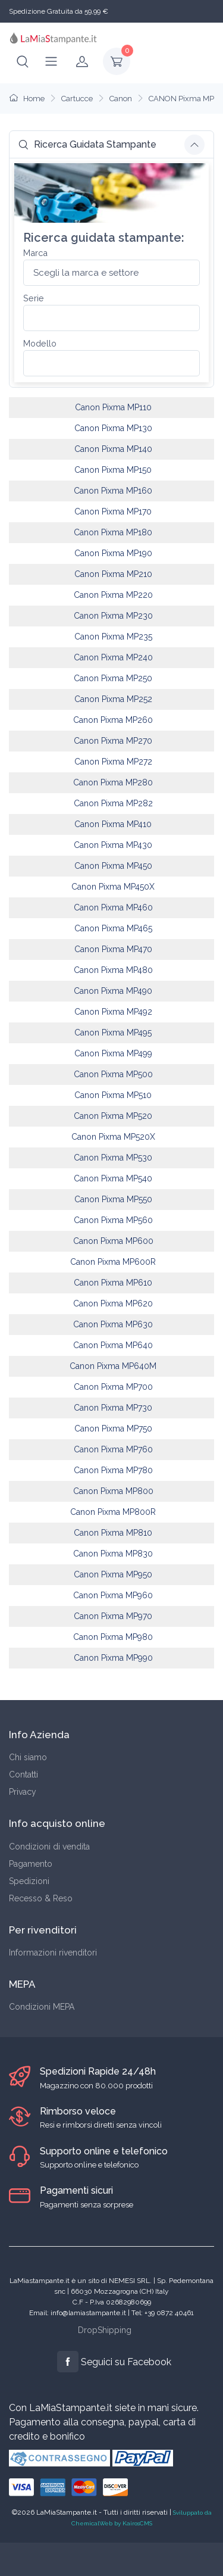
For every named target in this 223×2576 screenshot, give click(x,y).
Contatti (23, 1774)
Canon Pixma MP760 (113, 1449)
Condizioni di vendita (49, 1846)
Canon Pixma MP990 (113, 1658)
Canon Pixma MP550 (113, 1199)
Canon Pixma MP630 (113, 1324)
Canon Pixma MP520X (113, 1137)
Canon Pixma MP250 (113, 678)
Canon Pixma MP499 (113, 1053)
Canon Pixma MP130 (113, 428)
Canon (120, 98)
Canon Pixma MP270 (113, 741)
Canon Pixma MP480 (113, 970)
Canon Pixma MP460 (113, 907)
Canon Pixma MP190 (113, 553)
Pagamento (30, 1864)
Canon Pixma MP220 (113, 595)
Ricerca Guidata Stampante (87, 144)
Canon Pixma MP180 (113, 532)
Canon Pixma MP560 (113, 1220)
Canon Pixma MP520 (113, 1116)
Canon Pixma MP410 (113, 824)
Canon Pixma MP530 (113, 1157)
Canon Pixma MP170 (113, 511)
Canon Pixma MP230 (113, 615)
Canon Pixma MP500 (113, 1074)
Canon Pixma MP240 (113, 657)
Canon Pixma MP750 (113, 1428)
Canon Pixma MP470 (113, 949)
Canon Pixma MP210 (113, 574)
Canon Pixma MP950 (113, 1574)
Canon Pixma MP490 (113, 991)
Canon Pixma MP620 (113, 1303)
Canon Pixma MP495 (113, 1032)
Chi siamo (28, 1757)
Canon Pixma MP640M (113, 1366)
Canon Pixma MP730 (113, 1407)
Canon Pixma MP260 (113, 720)
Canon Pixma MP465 (113, 928)
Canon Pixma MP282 (113, 803)
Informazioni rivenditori (53, 1952)
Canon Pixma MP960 (113, 1595)
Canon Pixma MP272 (113, 761)
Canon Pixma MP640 (113, 1345)
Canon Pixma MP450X (113, 886)
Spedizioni (29, 1881)
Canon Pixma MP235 (113, 636)
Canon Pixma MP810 (113, 1533)
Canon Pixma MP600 (113, 1241)
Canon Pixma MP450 (113, 866)
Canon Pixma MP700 (113, 1387)
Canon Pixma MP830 (113, 1553)
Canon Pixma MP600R (113, 1262)
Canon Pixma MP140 (113, 449)
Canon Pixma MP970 (113, 1616)
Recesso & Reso (41, 1898)
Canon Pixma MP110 (113, 407)
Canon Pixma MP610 (113, 1282)
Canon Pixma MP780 (113, 1470)
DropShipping (104, 2330)
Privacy (22, 1792)
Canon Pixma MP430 (113, 845)
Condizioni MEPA (41, 2006)
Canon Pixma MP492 (113, 1011)
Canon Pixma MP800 (113, 1491)
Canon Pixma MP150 (113, 470)
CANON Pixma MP (181, 98)
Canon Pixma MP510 (113, 1095)
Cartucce (77, 98)
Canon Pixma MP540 (113, 1178)
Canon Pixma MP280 (113, 782)
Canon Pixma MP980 (113, 1637)
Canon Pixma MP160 (113, 490)
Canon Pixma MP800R (113, 1512)
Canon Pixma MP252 (113, 699)
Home (27, 98)
